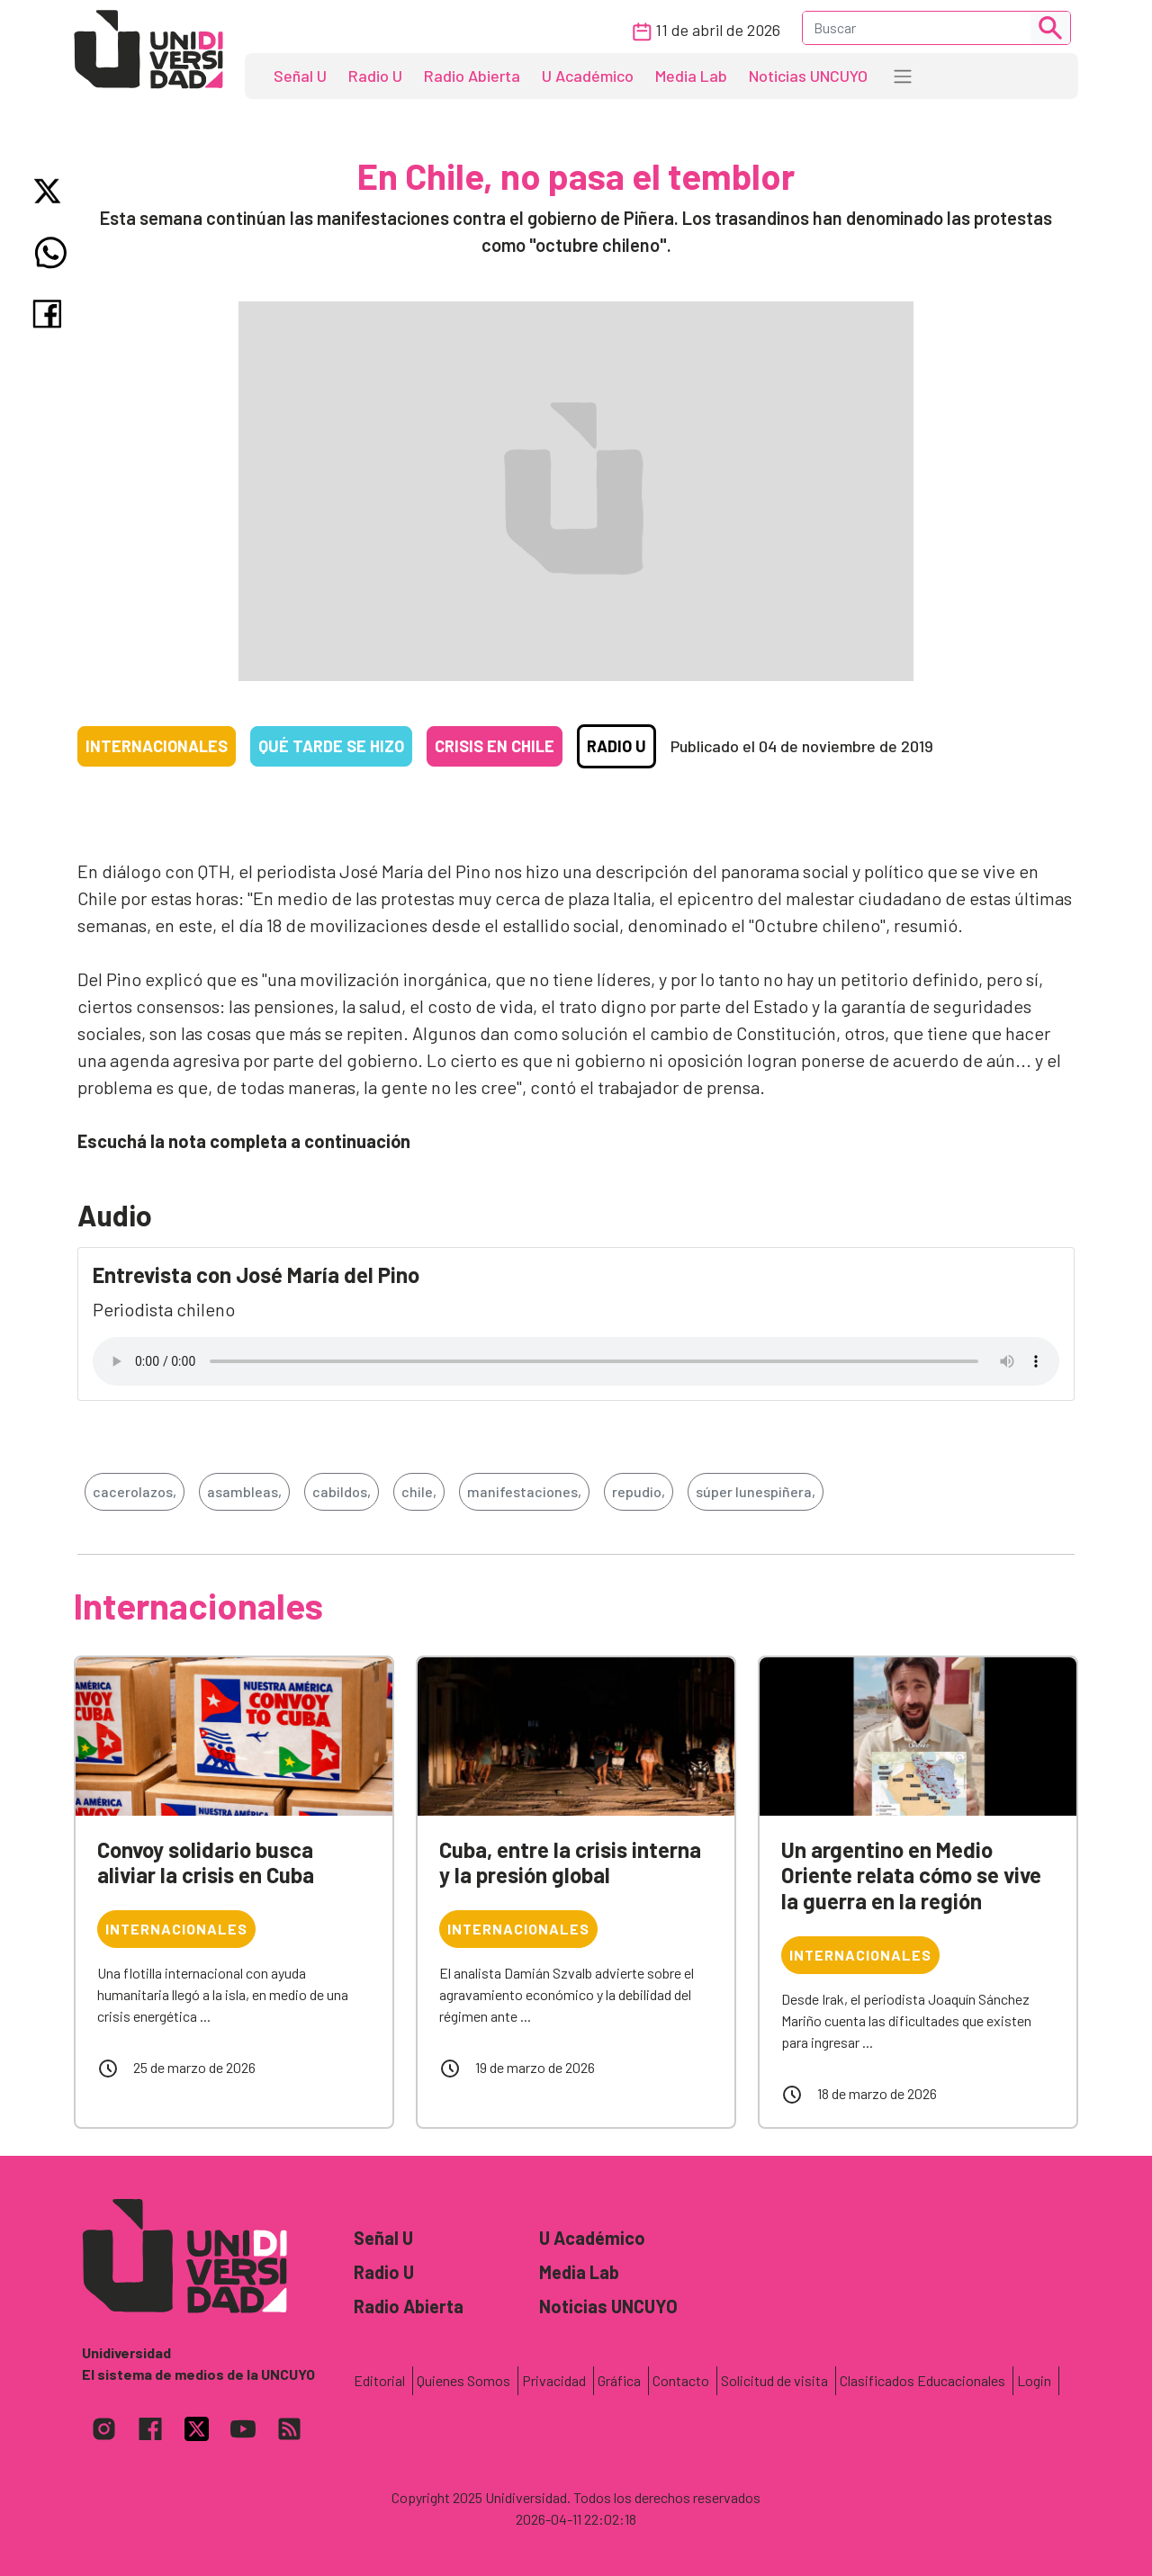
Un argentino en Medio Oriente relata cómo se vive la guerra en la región (911, 1875)
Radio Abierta (472, 75)
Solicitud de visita (774, 2380)
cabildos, (341, 1491)
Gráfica (619, 2380)
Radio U (375, 75)
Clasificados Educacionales (922, 2380)
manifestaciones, (524, 1491)
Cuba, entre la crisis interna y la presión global (570, 1862)
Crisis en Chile (494, 746)
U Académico (588, 75)
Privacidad (554, 2380)
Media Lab (691, 75)
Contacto (680, 2380)
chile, (418, 1491)
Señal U (300, 75)
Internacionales (157, 746)
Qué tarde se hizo (331, 746)
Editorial (379, 2380)
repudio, (638, 1491)
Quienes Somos (463, 2380)
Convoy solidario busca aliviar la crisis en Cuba (205, 1862)
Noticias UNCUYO (808, 75)
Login (1034, 2380)
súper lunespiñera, (755, 1491)
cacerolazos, (134, 1491)
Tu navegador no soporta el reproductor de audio (576, 1361)
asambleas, (244, 1491)
